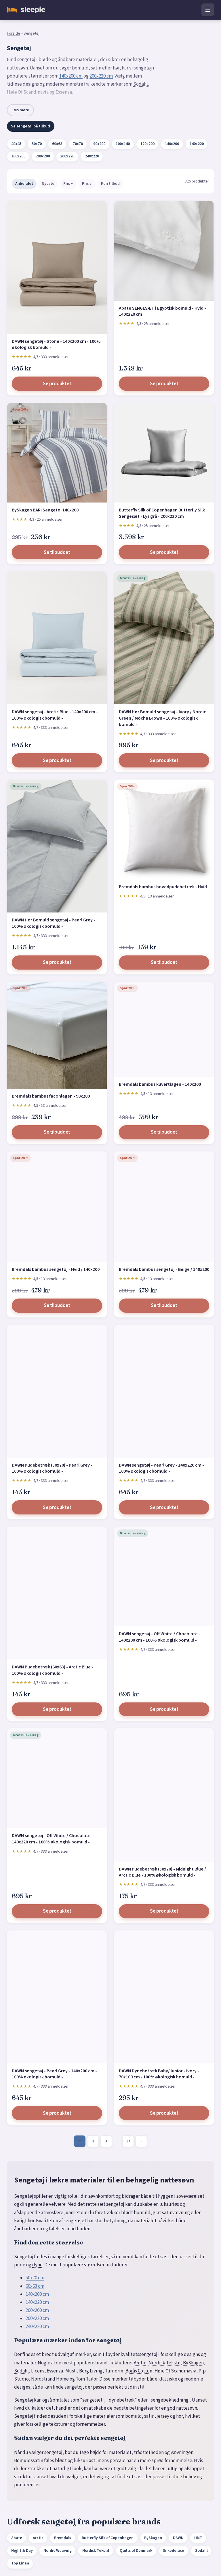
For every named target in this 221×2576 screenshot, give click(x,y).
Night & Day (22, 2551)
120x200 (147, 144)
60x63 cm (35, 2286)
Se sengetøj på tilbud (30, 126)
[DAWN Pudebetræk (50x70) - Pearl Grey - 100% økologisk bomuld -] (57, 1391)
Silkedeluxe (173, 2551)
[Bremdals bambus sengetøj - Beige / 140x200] (164, 1206)
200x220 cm (101, 76)
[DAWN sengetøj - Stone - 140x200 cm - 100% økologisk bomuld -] (57, 267)
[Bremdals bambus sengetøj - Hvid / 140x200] (57, 1206)
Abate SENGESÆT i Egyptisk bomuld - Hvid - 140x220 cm (162, 311)
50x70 (37, 144)
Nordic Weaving (57, 2551)
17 (128, 2141)
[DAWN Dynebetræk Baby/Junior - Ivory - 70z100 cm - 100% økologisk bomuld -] (164, 1996)
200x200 (43, 156)
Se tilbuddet (57, 552)
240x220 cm (37, 2326)
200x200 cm (37, 2310)
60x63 (57, 144)
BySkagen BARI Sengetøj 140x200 (45, 510)
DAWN (178, 2538)
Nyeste (48, 184)
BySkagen (193, 2362)
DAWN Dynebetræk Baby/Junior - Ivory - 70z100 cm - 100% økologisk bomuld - (159, 2074)
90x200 (99, 144)
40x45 (16, 144)
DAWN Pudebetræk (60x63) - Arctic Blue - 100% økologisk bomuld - (52, 1670)
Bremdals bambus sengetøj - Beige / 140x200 (164, 1269)
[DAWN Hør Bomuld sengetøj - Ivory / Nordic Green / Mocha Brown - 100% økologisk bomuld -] (164, 637)
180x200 (18, 156)
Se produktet (57, 383)
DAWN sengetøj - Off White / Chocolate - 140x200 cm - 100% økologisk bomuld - (159, 1637)
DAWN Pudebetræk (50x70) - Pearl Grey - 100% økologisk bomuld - (52, 1468)
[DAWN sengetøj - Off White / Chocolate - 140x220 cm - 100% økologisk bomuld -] (57, 1778)
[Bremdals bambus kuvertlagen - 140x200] (164, 1029)
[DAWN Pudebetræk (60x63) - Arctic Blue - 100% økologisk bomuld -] (57, 1593)
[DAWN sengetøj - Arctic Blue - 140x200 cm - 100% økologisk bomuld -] (57, 637)
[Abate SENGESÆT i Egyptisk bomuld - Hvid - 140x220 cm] (164, 251)
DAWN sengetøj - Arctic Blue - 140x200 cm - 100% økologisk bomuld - (55, 715)
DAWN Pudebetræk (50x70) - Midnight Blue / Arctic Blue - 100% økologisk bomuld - (162, 1872)
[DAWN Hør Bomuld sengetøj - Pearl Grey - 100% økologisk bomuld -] (57, 846)
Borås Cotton (138, 2371)
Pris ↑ (68, 184)
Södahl (140, 84)
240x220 (92, 156)
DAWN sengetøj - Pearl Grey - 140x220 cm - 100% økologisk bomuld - (161, 1468)
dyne (37, 2264)
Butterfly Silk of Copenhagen (108, 2538)
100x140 (123, 144)
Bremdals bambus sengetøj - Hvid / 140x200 (56, 1269)
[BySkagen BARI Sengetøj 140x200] (57, 453)
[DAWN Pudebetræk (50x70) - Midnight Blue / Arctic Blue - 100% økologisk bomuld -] (164, 1794)
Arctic (140, 2362)
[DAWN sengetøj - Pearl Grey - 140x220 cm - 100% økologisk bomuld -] (164, 1391)
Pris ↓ (87, 184)
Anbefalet (24, 184)
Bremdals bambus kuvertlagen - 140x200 (160, 1084)
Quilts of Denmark (136, 2551)
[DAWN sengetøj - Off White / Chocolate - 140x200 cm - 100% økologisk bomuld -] (164, 1576)
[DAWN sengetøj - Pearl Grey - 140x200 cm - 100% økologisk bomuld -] (57, 1996)
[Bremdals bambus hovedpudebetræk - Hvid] (164, 829)
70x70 (78, 144)
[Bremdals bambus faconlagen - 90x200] (57, 1035)
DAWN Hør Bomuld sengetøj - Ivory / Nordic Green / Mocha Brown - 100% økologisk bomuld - (162, 718)
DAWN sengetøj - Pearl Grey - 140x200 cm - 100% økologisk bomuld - (54, 2074)
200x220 (67, 156)
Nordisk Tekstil (164, 2362)
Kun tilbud (110, 184)
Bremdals (62, 2538)
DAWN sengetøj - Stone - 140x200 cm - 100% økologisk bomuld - (56, 344)
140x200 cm (71, 76)
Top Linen (20, 2563)
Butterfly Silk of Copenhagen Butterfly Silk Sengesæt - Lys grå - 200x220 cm (162, 513)
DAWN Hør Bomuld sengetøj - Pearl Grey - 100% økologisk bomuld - (53, 923)
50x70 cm (35, 2277)
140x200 (172, 144)
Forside (13, 33)
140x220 (197, 144)
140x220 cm (37, 2302)
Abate (16, 2538)
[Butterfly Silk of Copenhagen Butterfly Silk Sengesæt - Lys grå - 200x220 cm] (164, 453)
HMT (198, 2538)
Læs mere (20, 110)
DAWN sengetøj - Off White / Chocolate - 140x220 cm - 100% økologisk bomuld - (52, 1838)
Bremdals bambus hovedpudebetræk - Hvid (163, 887)
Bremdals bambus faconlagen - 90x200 (51, 1096)
